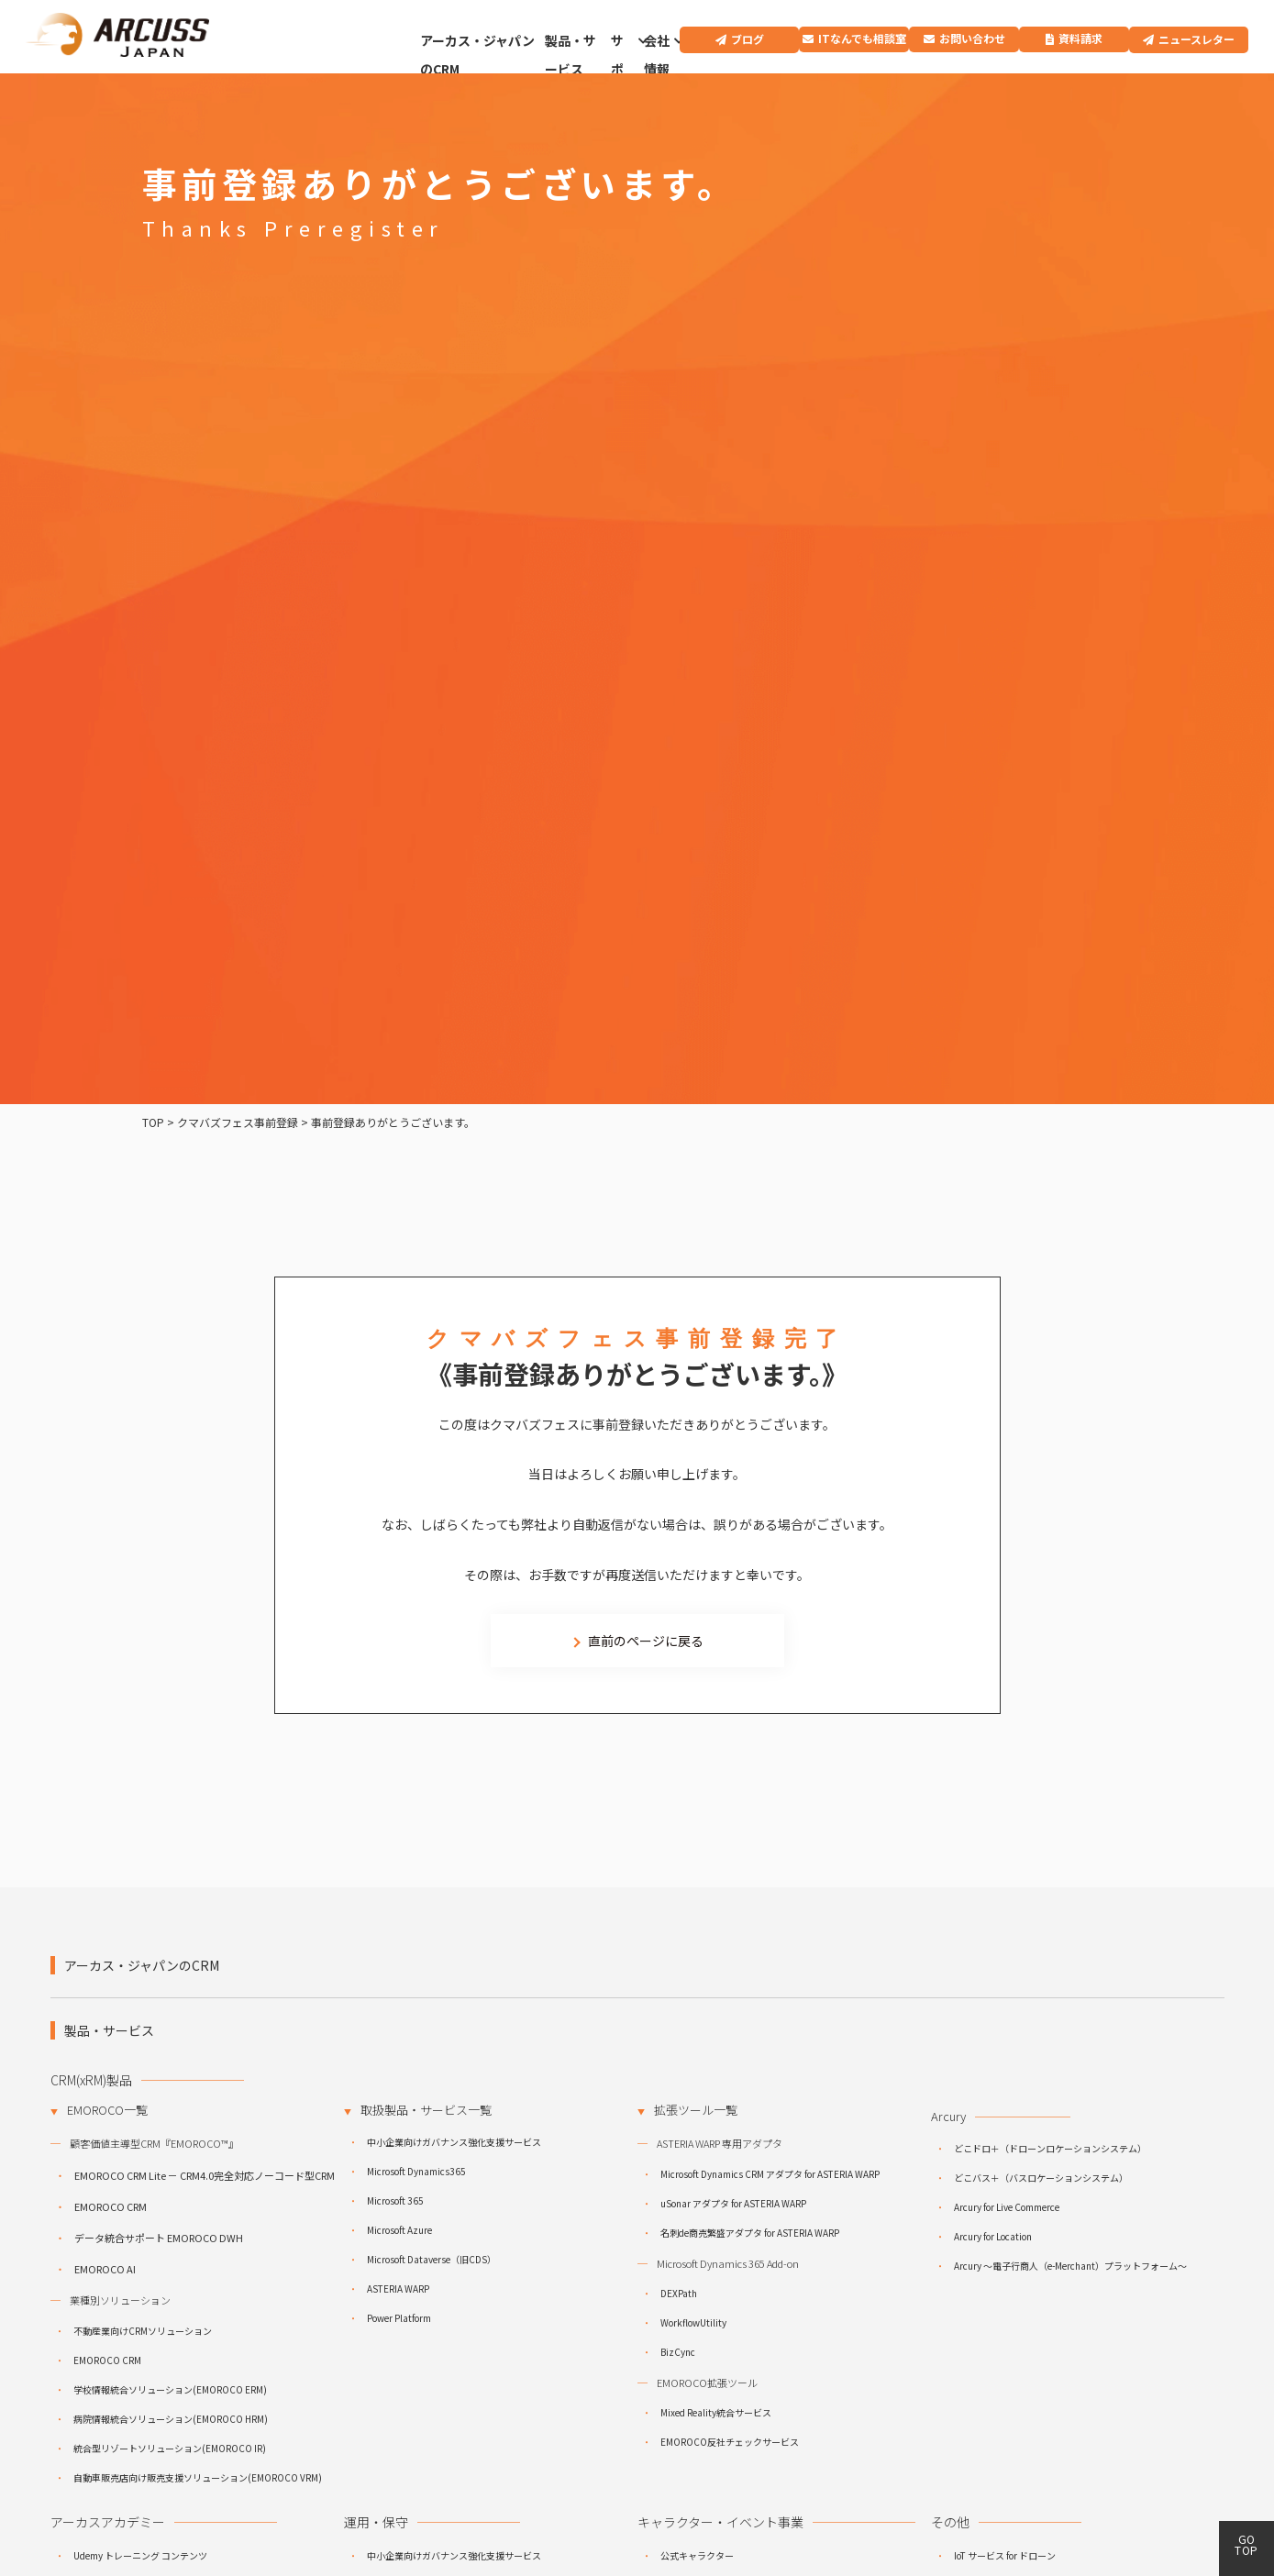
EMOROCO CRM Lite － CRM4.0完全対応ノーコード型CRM (204, 2175)
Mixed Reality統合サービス (715, 2412)
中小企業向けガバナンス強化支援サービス (454, 2142)
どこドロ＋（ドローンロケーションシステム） (1050, 2148)
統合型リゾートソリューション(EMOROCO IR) (169, 2448)
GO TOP (1246, 2544)
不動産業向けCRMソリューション (142, 2331)
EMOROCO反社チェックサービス (729, 2442)
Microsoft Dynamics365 (416, 2171)
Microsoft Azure (399, 2230)
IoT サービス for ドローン (1005, 2555)
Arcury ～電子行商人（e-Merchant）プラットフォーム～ (1070, 2265)
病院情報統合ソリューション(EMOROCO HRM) (170, 2419)
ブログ (747, 39)
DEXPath (678, 2293)
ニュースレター (1196, 39)
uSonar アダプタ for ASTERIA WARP (733, 2203)
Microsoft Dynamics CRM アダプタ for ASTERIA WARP (770, 2174)
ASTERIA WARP (398, 2288)
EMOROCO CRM (110, 2206)
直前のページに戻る (645, 1640)
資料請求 (1080, 38)
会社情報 (657, 54)
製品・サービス (570, 54)
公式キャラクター (697, 2555)
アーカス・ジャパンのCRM (477, 54)
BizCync (677, 2352)
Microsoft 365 (395, 2200)
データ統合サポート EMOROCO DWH (158, 2237)
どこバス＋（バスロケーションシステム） (1041, 2177)
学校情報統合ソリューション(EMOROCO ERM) (170, 2389)
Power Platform (399, 2318)
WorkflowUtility (693, 2322)
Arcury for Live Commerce (1006, 2207)
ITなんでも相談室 (862, 38)
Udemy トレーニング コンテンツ (140, 2555)
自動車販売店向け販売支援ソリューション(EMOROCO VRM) (197, 2477)
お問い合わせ (972, 38)
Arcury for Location (993, 2236)
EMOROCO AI (105, 2268)
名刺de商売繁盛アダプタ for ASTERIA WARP (749, 2232)
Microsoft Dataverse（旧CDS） (431, 2259)
